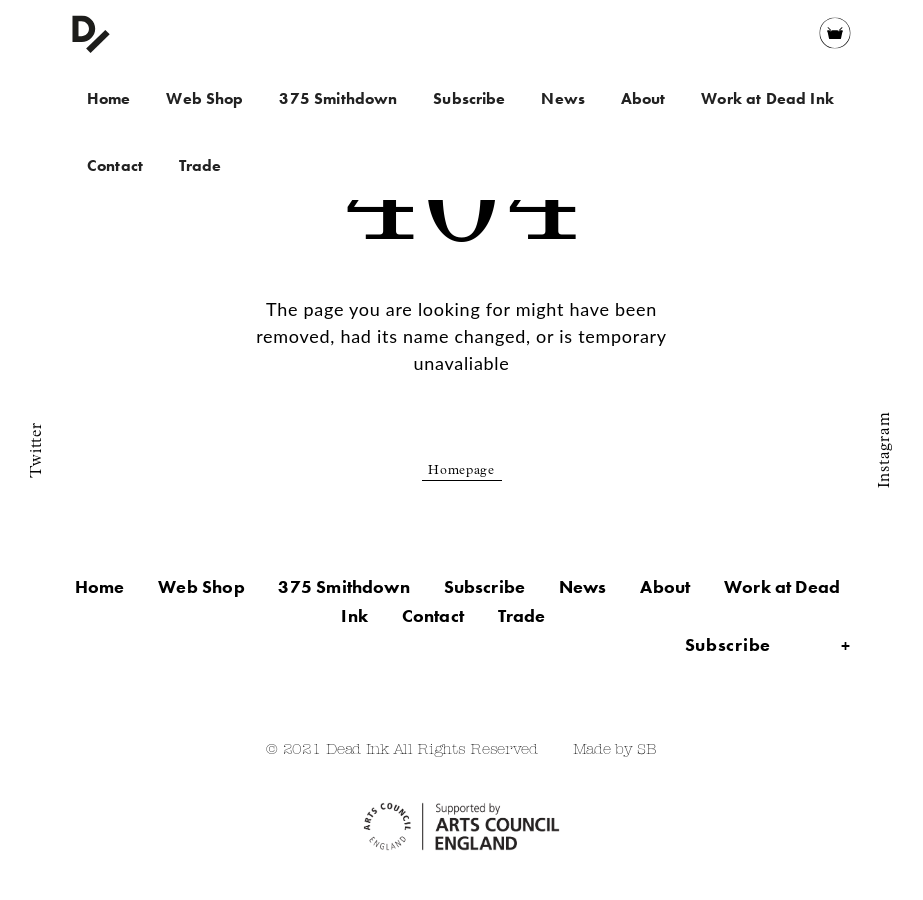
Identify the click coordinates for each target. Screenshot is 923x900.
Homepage (461, 471)
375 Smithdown (338, 98)
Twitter (37, 449)
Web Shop (204, 98)
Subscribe (469, 98)
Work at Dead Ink (767, 98)
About (643, 98)
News (563, 98)
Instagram (885, 450)
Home (109, 98)
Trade (200, 165)
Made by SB (615, 750)
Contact (115, 165)
